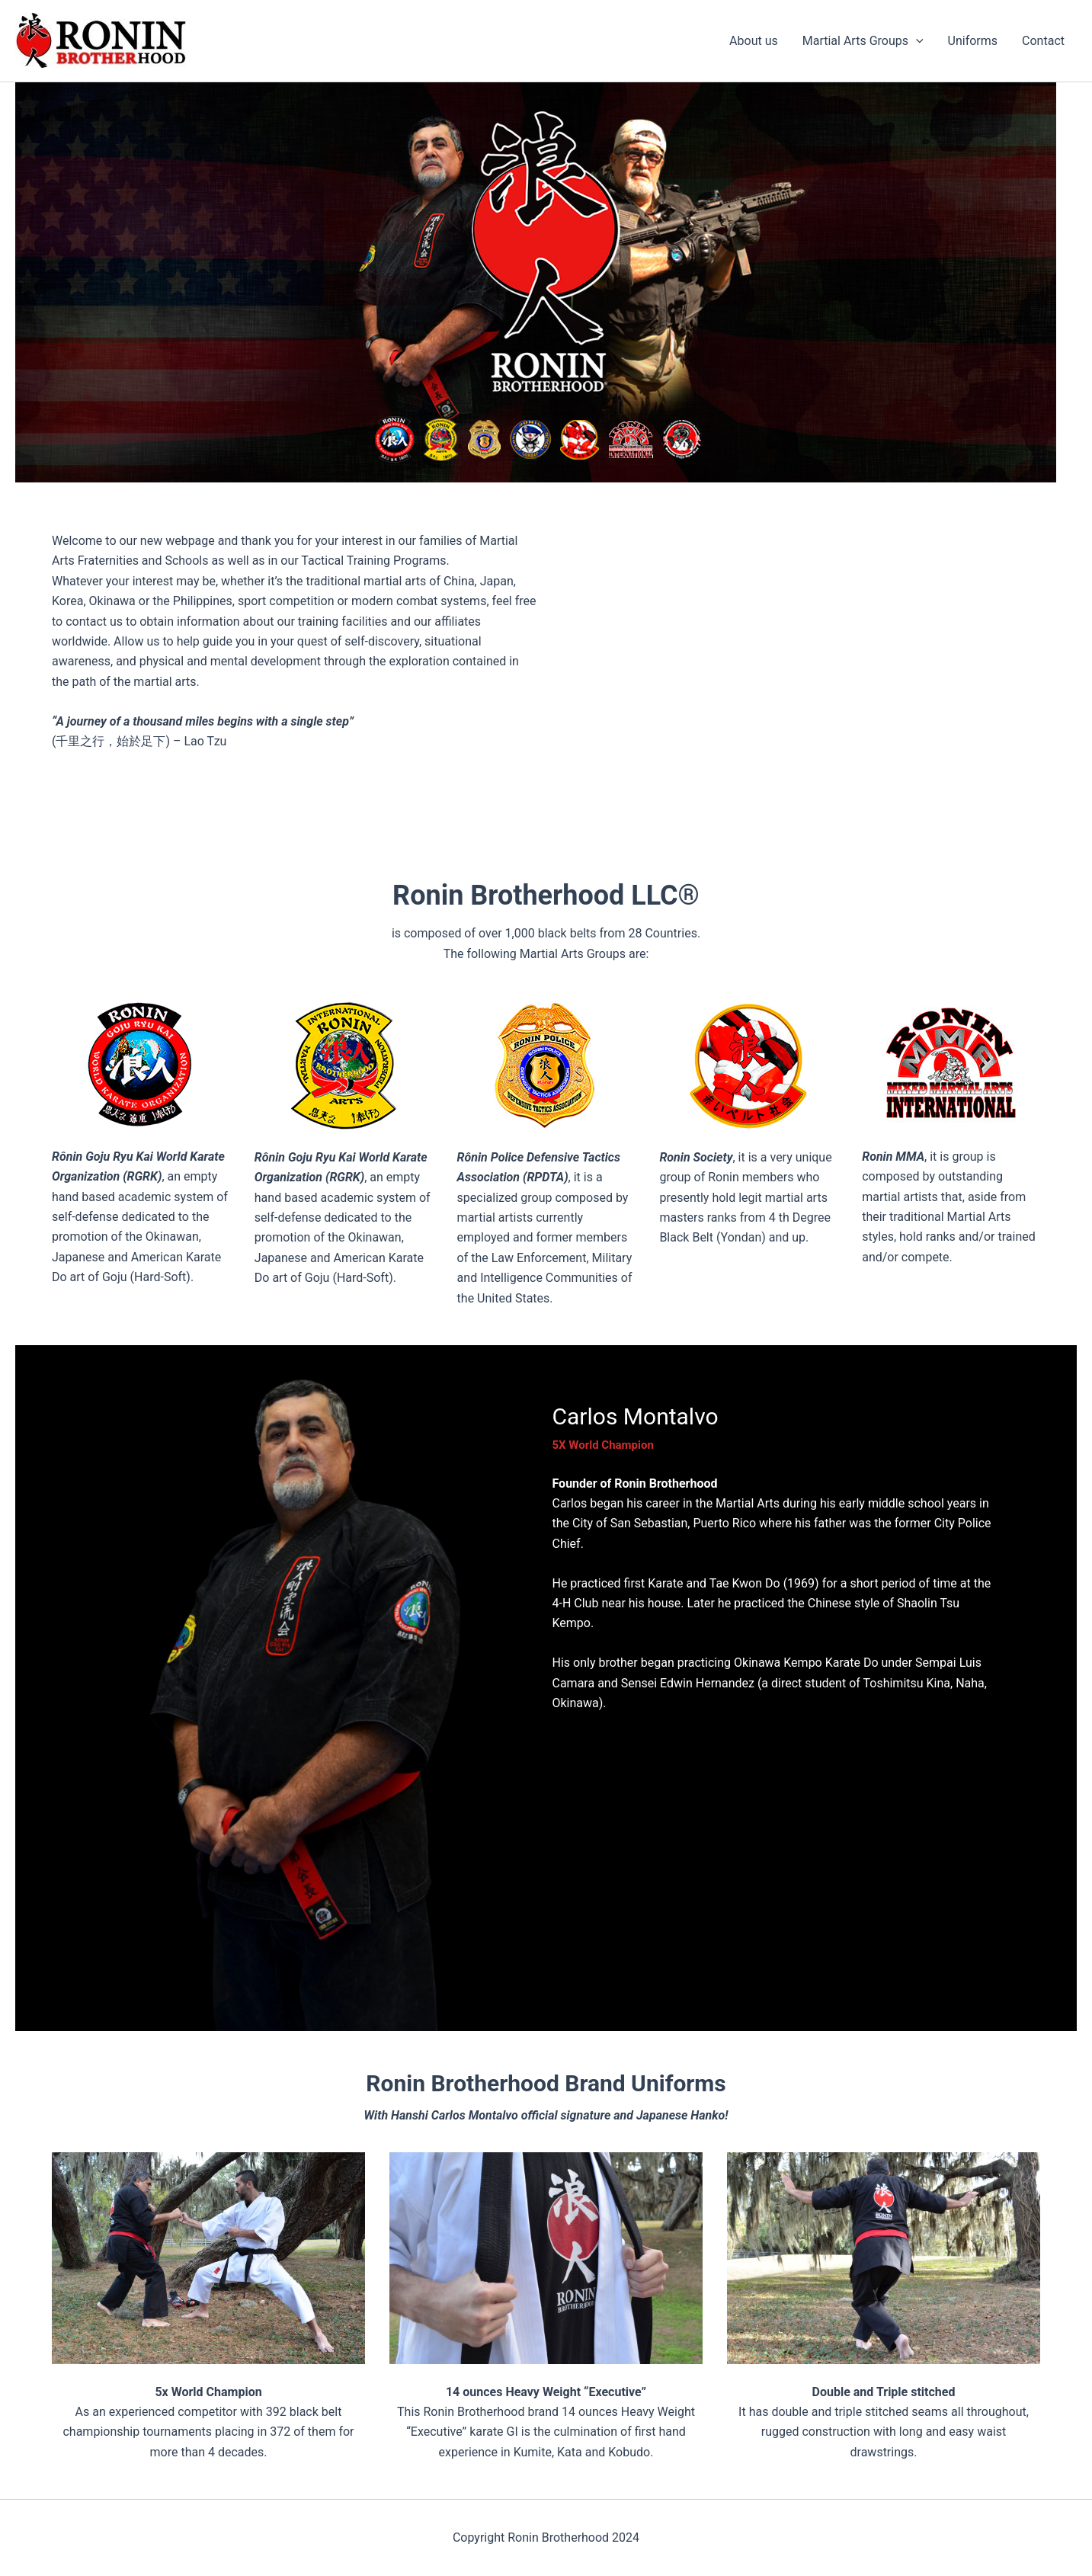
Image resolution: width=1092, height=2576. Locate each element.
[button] (916, 41)
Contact (1043, 41)
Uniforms (973, 41)
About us (753, 41)
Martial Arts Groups (863, 41)
